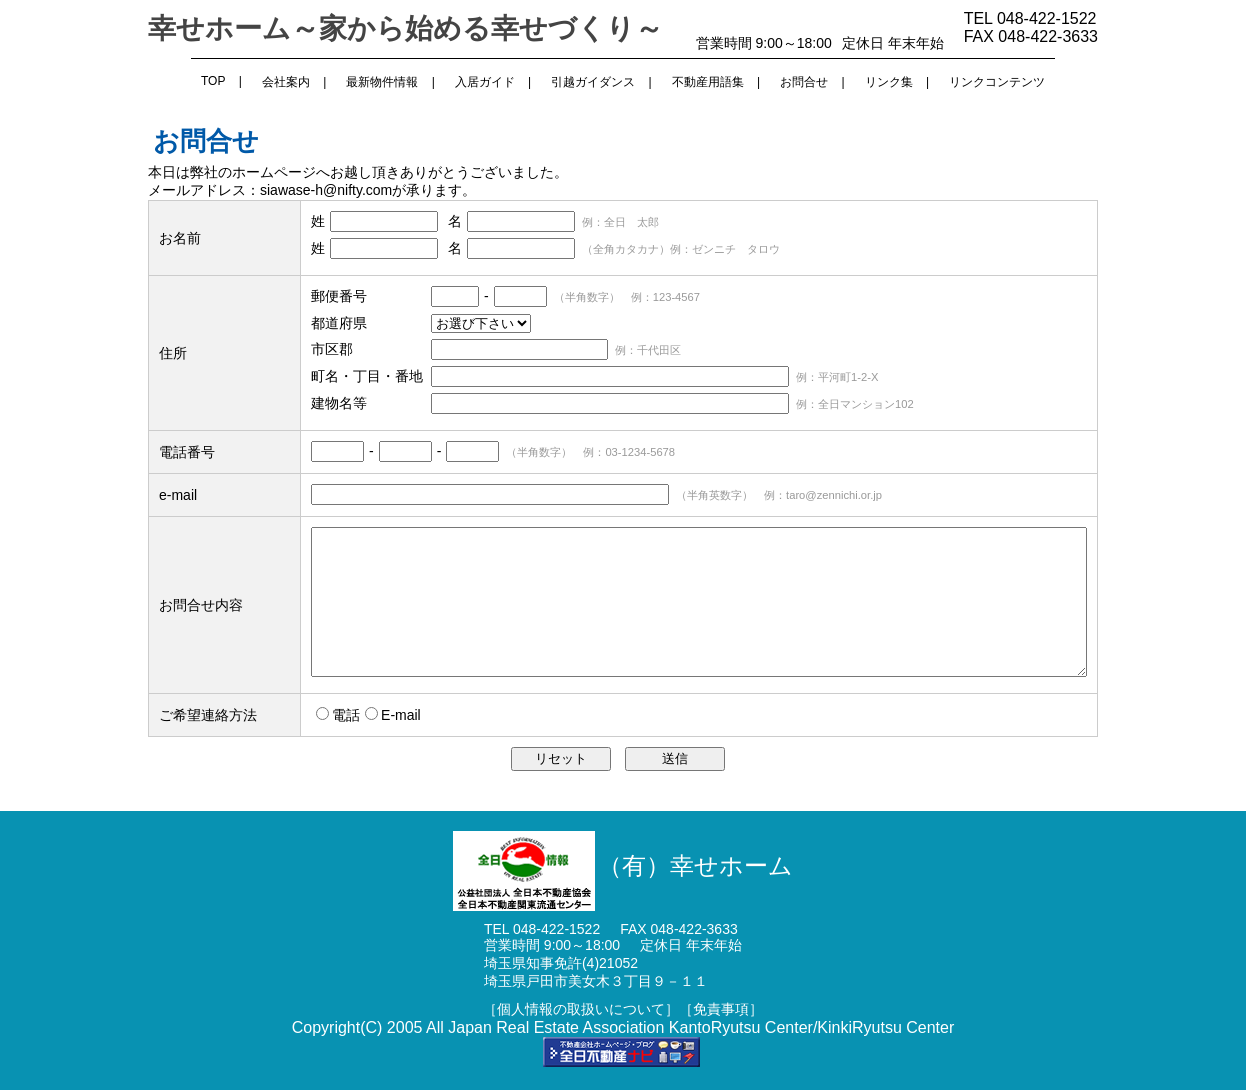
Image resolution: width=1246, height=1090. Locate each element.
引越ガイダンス (593, 82)
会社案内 (286, 82)
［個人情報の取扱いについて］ (581, 1009)
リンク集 (889, 82)
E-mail (401, 715)
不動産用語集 (708, 82)
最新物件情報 (382, 82)
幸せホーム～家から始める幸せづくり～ (405, 28)
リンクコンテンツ (997, 82)
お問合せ (804, 82)
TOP (213, 81)
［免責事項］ (721, 1009)
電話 (346, 715)
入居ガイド (485, 82)
